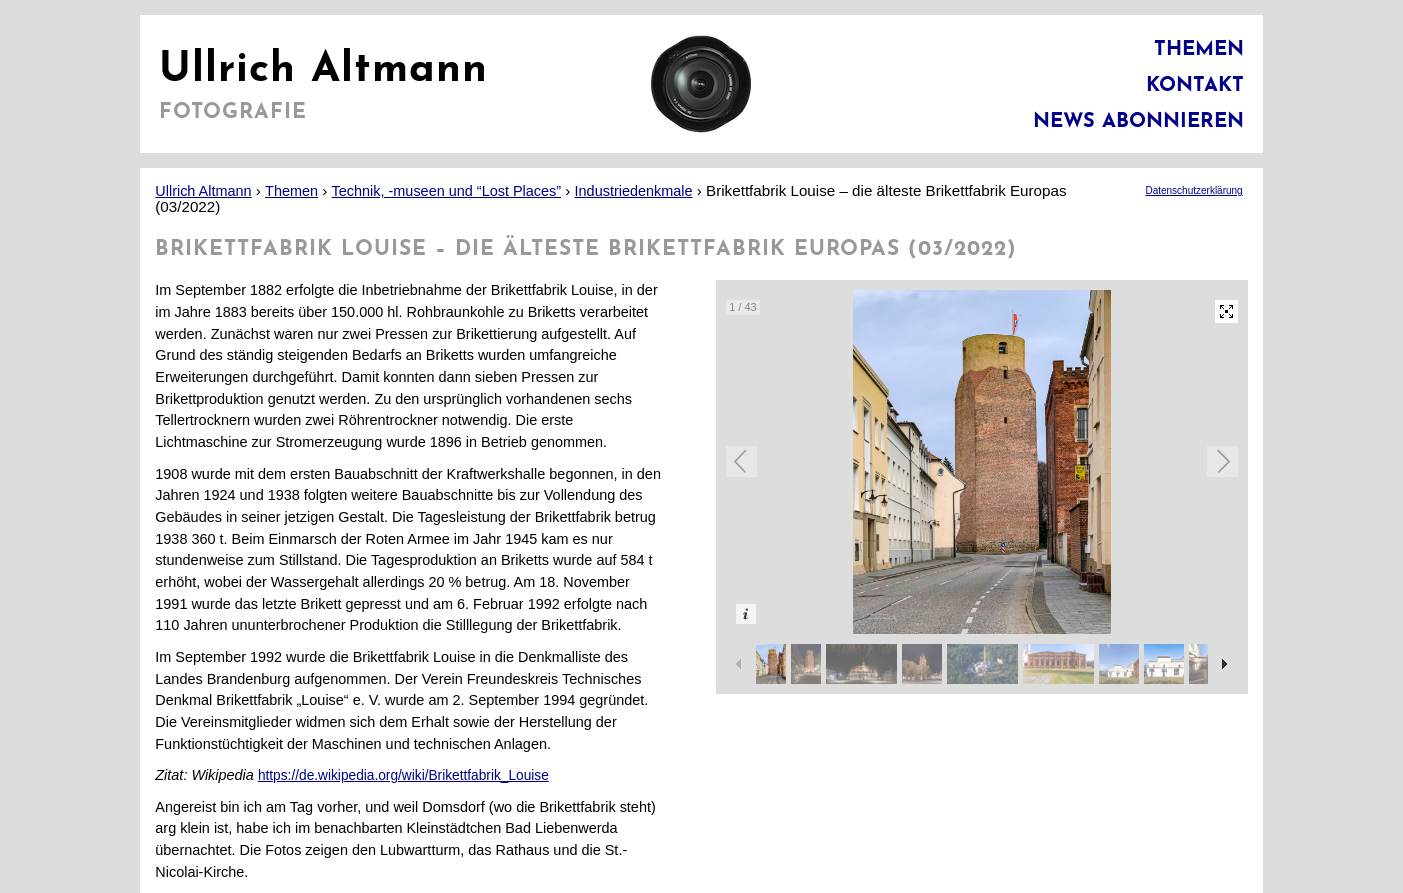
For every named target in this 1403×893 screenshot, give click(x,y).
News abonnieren (1138, 122)
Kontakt (1195, 86)
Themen (1199, 50)
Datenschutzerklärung (1193, 190)
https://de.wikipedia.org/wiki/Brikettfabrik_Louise (403, 775)
